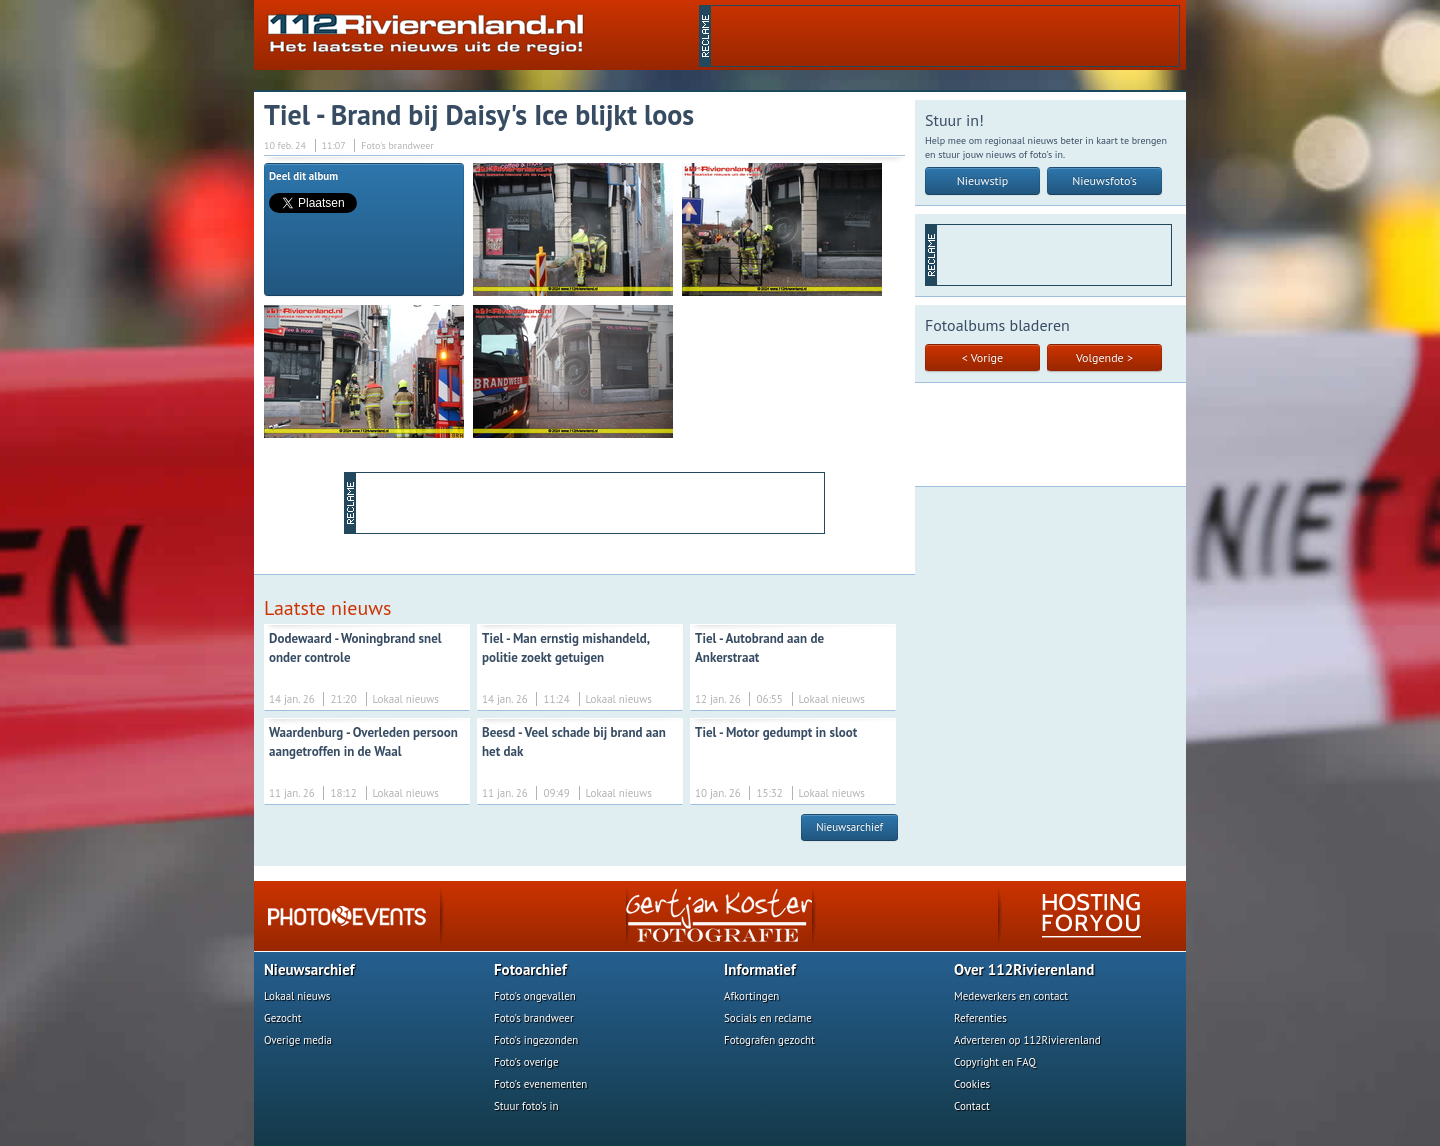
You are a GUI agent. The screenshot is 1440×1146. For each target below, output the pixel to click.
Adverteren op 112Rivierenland (1027, 1040)
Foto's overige (526, 1062)
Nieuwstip (983, 180)
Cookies (972, 1084)
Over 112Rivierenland (1024, 969)
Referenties (980, 1018)
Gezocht (283, 1018)
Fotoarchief (530, 969)
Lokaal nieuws (297, 996)
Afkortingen (751, 996)
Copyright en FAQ (995, 1062)
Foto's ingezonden (536, 1040)
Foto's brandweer (534, 1018)
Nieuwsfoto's (1104, 180)
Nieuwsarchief (849, 827)
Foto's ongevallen (535, 996)
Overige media (298, 1040)
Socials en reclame (768, 1018)
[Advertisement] (945, 36)
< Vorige (982, 357)
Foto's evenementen (540, 1084)
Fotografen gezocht (769, 1040)
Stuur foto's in (526, 1106)
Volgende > (1104, 357)
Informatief (760, 969)
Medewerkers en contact (1011, 996)
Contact (972, 1106)
